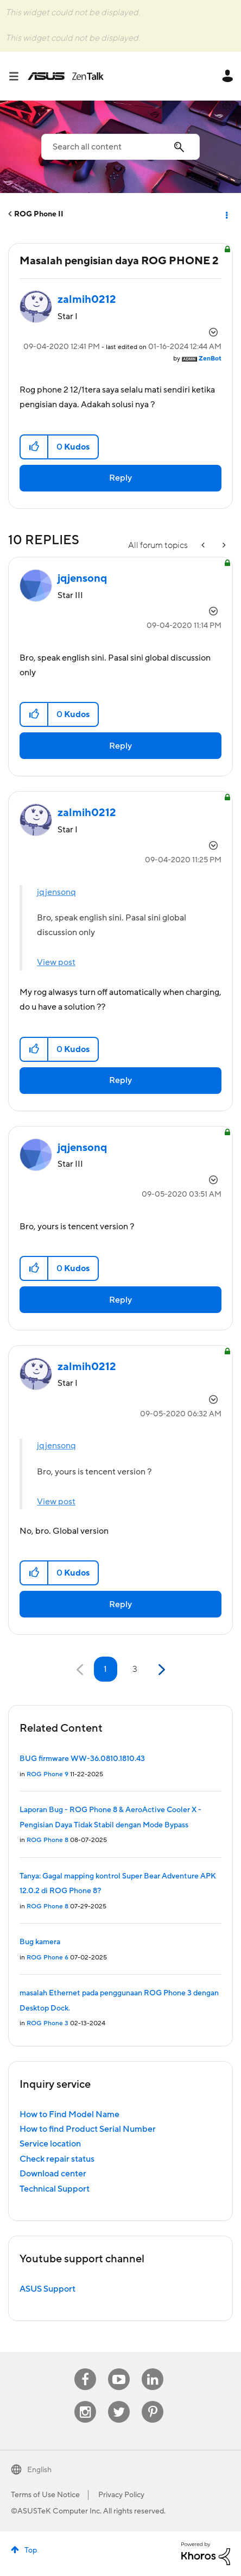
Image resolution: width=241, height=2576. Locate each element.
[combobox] (120, 147)
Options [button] (226, 214)
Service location (50, 2143)
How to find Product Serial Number (88, 2129)
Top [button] (30, 2550)
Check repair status (57, 2159)
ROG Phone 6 (47, 1957)
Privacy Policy (121, 2495)
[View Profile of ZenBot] (210, 358)
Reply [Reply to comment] (120, 746)
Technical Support (55, 2188)
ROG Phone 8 (47, 1840)
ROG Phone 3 (47, 2023)
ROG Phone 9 (47, 1774)
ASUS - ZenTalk (66, 76)
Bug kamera (40, 1942)
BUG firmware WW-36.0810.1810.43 (82, 1759)
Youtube (118, 2368)
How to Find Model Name (69, 2114)
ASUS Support (47, 2288)
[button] (34, 446)
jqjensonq (56, 892)
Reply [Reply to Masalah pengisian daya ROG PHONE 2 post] (120, 477)
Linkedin (152, 2368)
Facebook (85, 2368)
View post (56, 962)
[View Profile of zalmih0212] (87, 300)
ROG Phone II (39, 214)
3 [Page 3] (134, 1669)
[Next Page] (160, 1670)
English (39, 2470)
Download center (53, 2173)
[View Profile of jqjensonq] (82, 578)
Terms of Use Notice (45, 2495)
